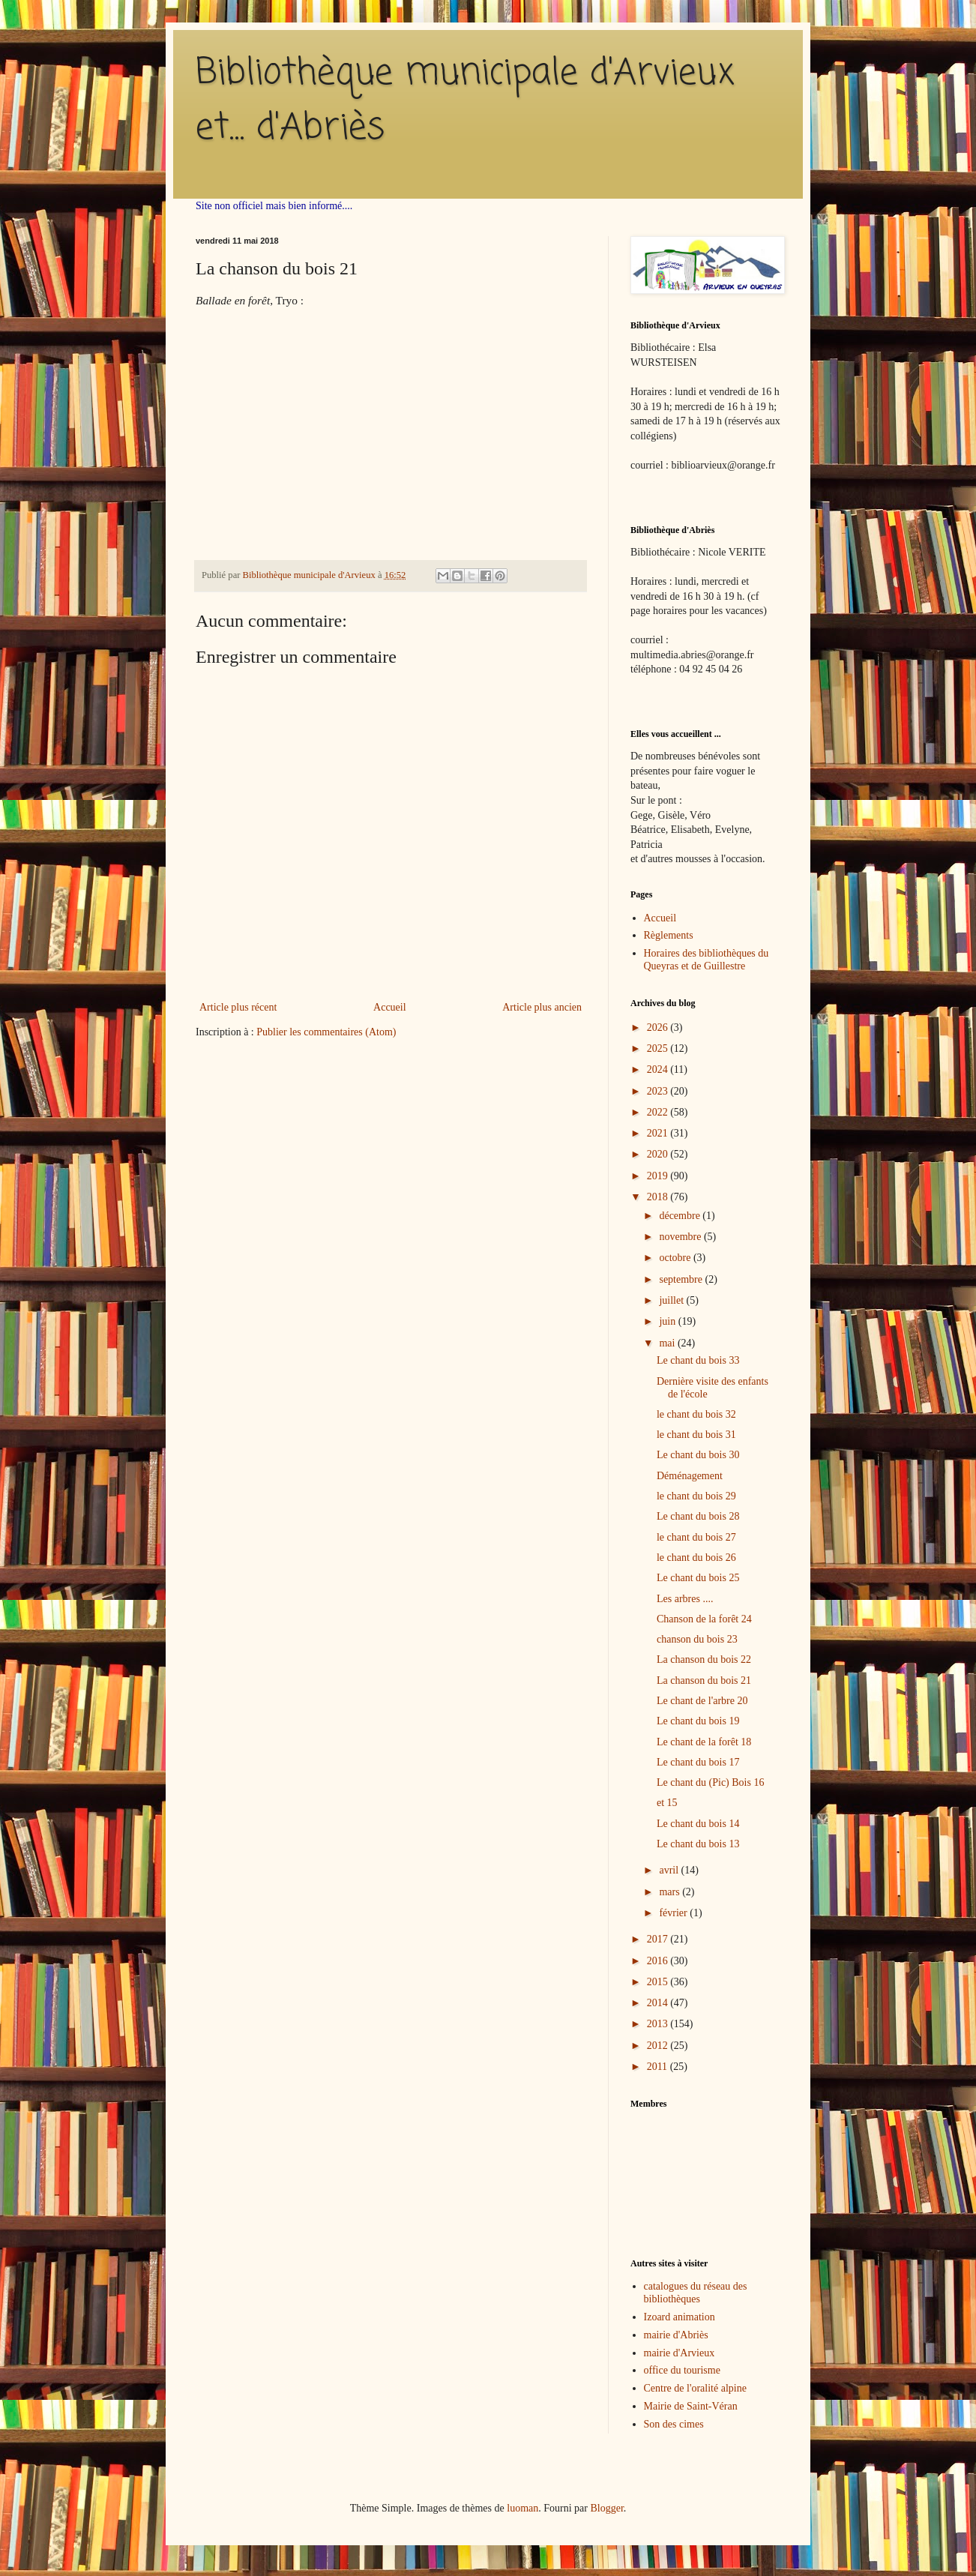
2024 (659, 1069)
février (674, 1913)
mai (668, 1343)
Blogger (606, 2508)
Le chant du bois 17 (698, 1762)
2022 (659, 1112)
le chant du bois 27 (696, 1537)
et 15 (667, 1802)
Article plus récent (238, 1007)
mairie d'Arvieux (679, 2353)
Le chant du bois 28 (698, 1516)
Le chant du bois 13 (698, 1844)
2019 (659, 1176)
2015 (659, 1981)
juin (668, 1321)
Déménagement (690, 1475)
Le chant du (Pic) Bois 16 (710, 1782)
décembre (680, 1215)
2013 (659, 2023)
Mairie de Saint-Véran (691, 2406)
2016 (659, 1960)
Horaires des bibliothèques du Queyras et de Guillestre (706, 960)
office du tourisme (682, 2370)
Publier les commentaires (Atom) (326, 1032)
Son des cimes (674, 2424)
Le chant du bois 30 (698, 1454)
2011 (658, 2066)
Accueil (389, 1007)
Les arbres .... (685, 1598)
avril (670, 1870)
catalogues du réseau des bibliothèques (695, 2293)
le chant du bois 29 (696, 1496)
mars (670, 1892)
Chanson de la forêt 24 (704, 1619)
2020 (659, 1154)
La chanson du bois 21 (704, 1680)
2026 (659, 1027)
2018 (659, 1197)
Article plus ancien (542, 1007)
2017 (659, 1939)
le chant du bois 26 (696, 1557)
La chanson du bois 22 (704, 1659)
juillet (672, 1300)
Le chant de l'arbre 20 (702, 1700)
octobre (676, 1257)
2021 (659, 1133)
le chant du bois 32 (696, 1414)
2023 (659, 1091)
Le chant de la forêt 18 (704, 1742)
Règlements (668, 935)
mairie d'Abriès (676, 2335)
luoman (522, 2508)
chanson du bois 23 (697, 1639)
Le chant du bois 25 (698, 1577)
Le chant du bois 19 (698, 1721)
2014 (659, 2002)
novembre (681, 1236)
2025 (659, 1048)
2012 (659, 2045)
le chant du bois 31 (696, 1434)
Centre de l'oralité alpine (695, 2388)
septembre (682, 1279)
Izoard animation (679, 2317)
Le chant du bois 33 (698, 1360)
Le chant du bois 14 (698, 1823)
